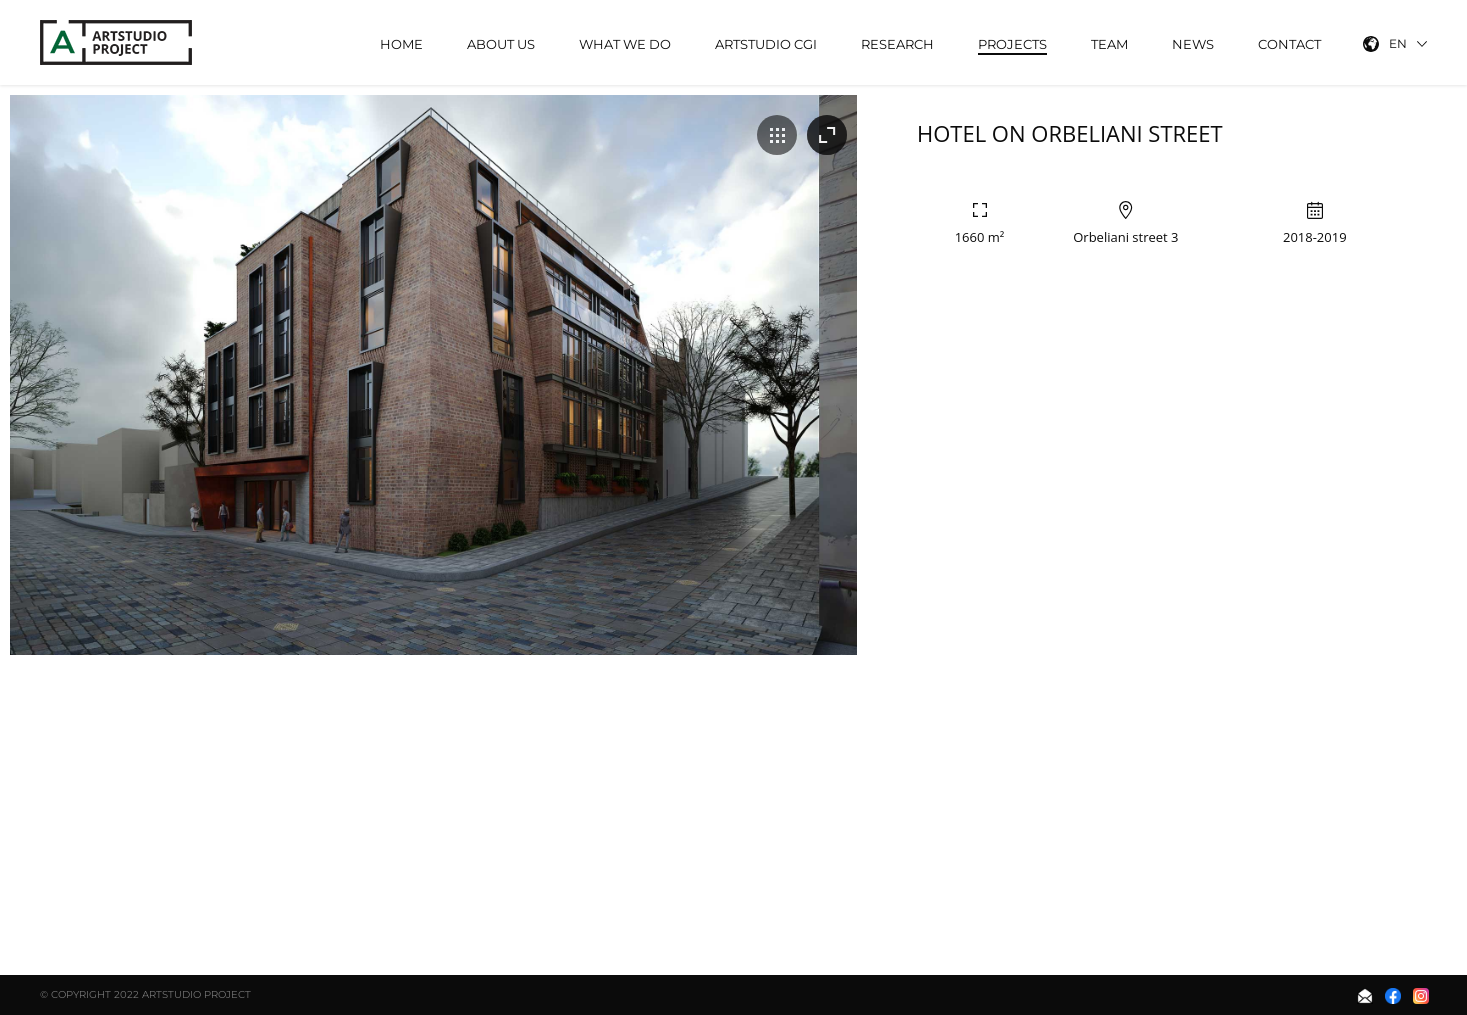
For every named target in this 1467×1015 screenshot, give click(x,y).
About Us (501, 44)
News (1193, 44)
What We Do (625, 44)
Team (1109, 44)
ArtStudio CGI (766, 44)
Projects (1012, 44)
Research (897, 44)
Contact (1289, 44)
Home (401, 44)
